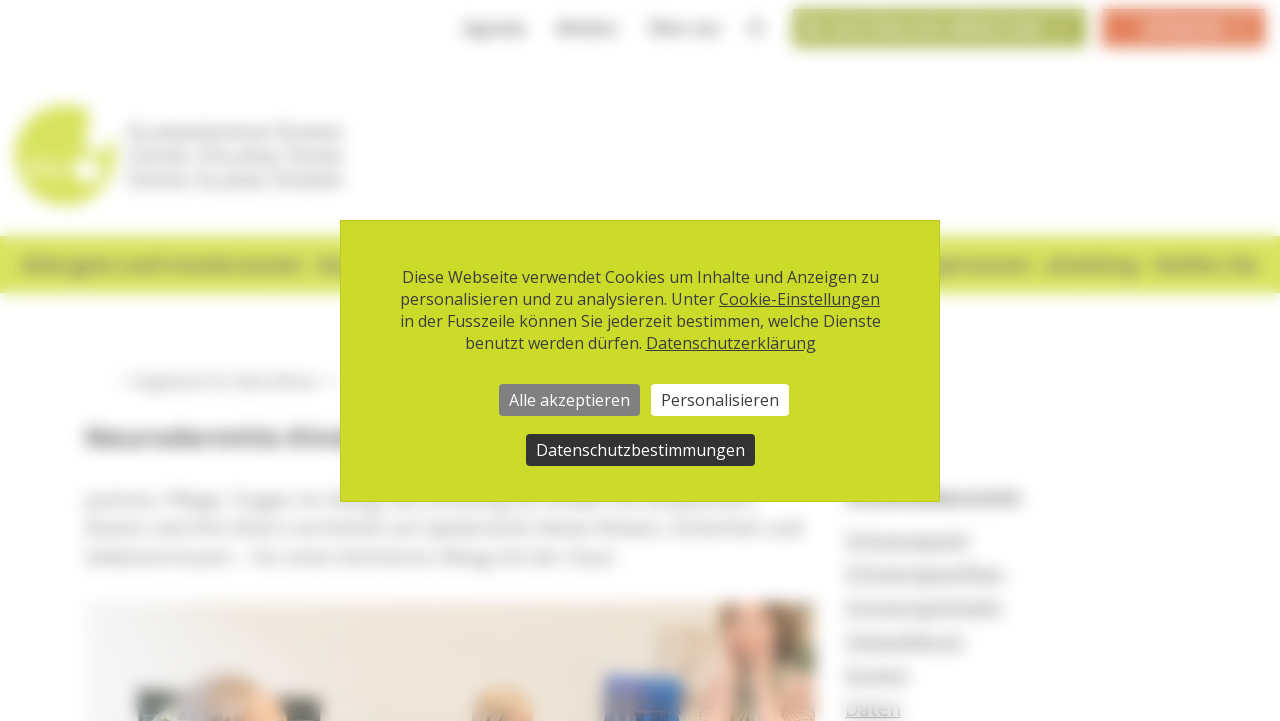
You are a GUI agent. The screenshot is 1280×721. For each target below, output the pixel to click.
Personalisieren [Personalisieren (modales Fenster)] (720, 400)
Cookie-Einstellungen (799, 299)
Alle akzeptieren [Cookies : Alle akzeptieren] (569, 400)
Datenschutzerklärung (731, 343)
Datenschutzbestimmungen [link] (640, 450)
